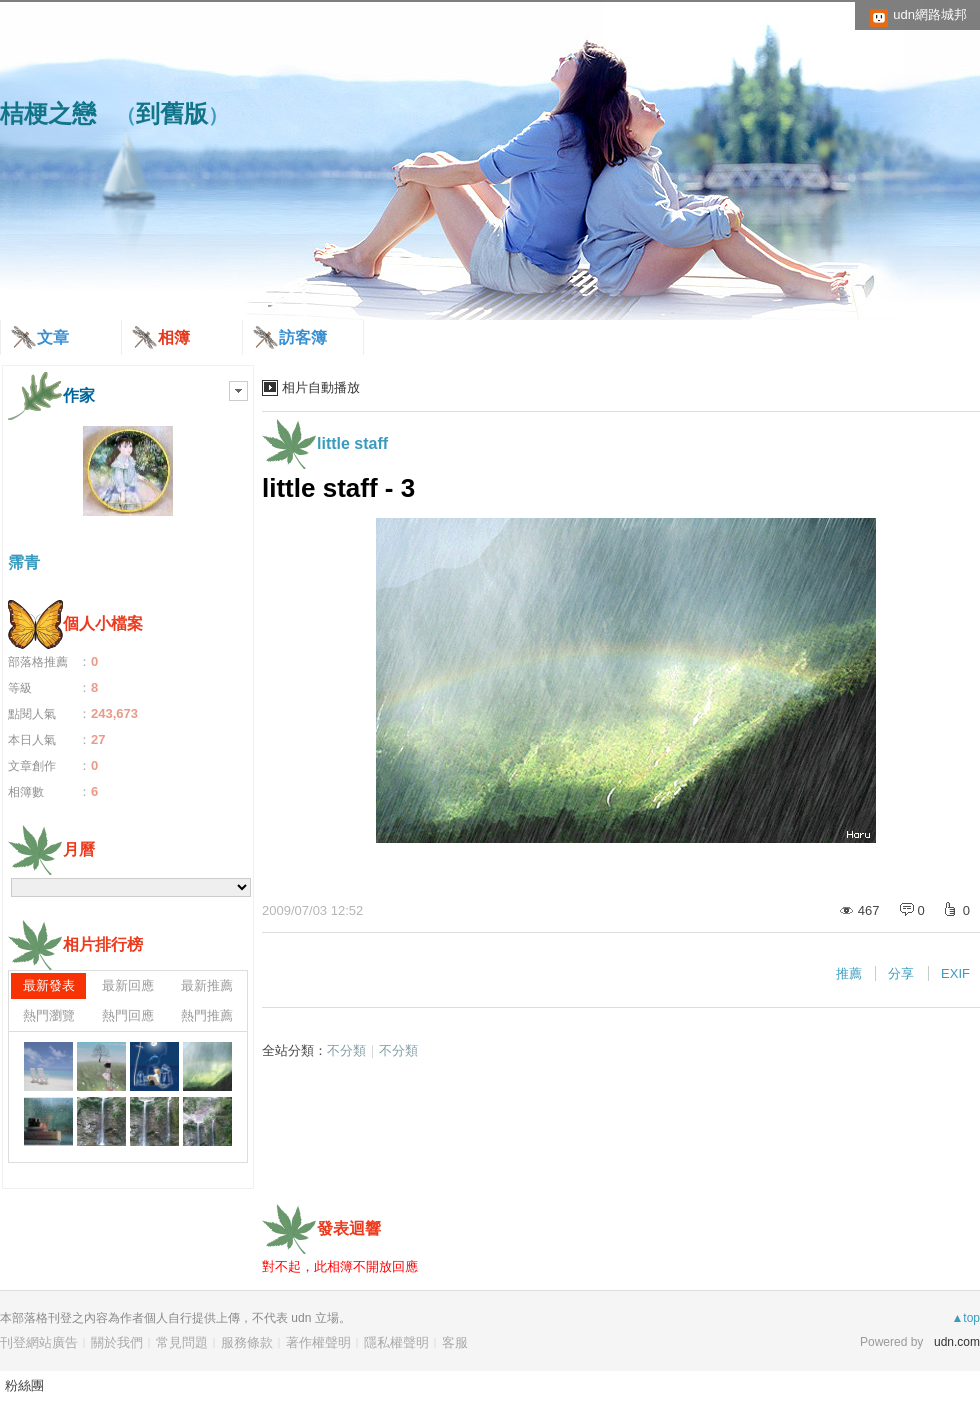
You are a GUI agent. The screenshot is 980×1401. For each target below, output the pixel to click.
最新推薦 (207, 985)
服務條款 (247, 1342)
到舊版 (172, 113)
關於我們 (117, 1342)
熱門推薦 (207, 1015)
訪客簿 (303, 337)
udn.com (957, 1342)
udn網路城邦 (930, 14)
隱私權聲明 (396, 1342)
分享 (901, 973)
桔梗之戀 (48, 113)
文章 (53, 337)
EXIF (955, 973)
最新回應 (128, 985)
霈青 (24, 562)
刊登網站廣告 (39, 1342)
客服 (455, 1342)
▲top (965, 1318)
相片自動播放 (321, 387)
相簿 (174, 337)
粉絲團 (24, 1385)
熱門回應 (128, 1015)
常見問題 (182, 1342)
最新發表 (49, 985)
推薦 (849, 973)
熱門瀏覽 (49, 1015)
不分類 (346, 1050)
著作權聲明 (318, 1342)
